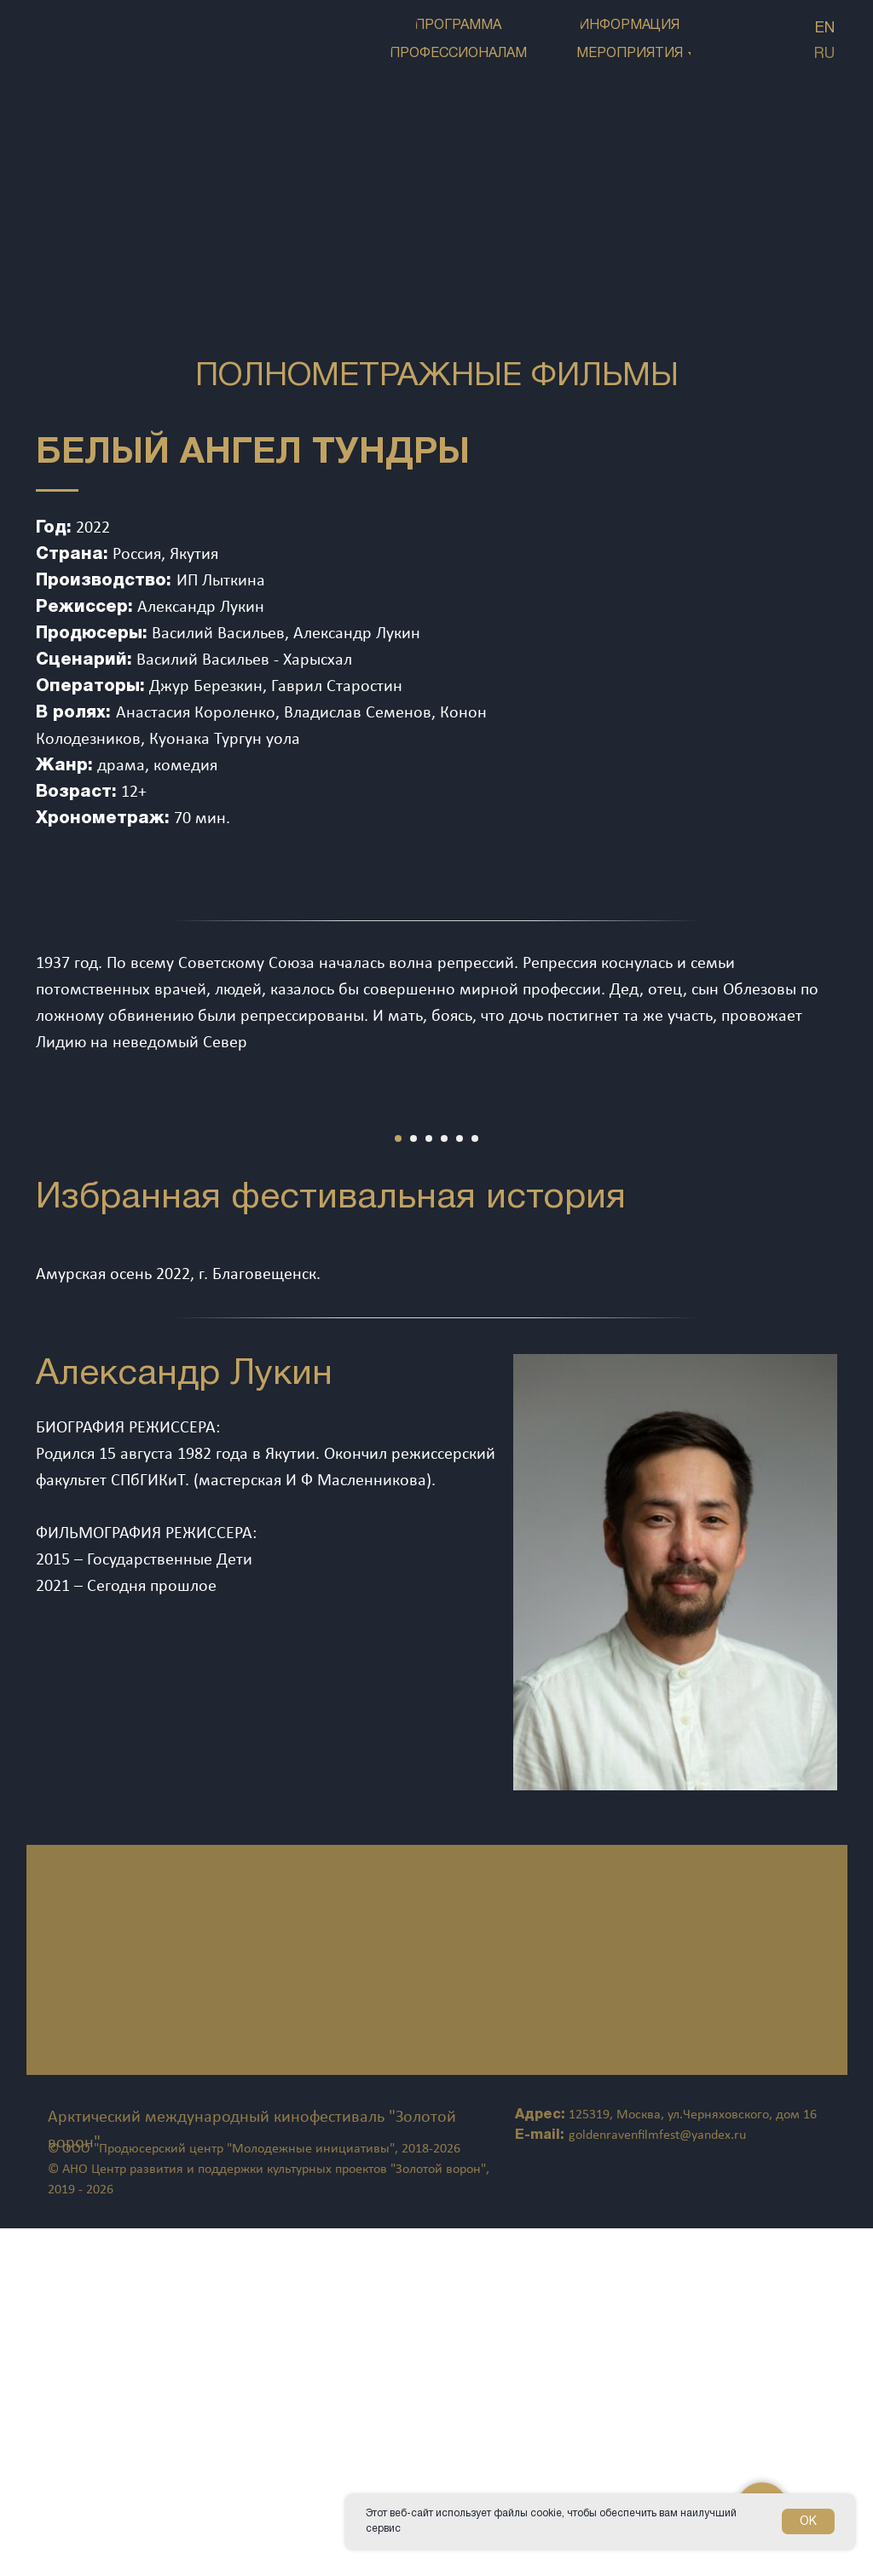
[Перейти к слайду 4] (444, 1486)
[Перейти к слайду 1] (398, 1486)
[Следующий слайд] (830, 1287)
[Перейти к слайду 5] (459, 1486)
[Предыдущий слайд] (43, 1287)
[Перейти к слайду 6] (474, 1486)
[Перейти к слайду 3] (428, 1486)
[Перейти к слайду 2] (413, 1486)
